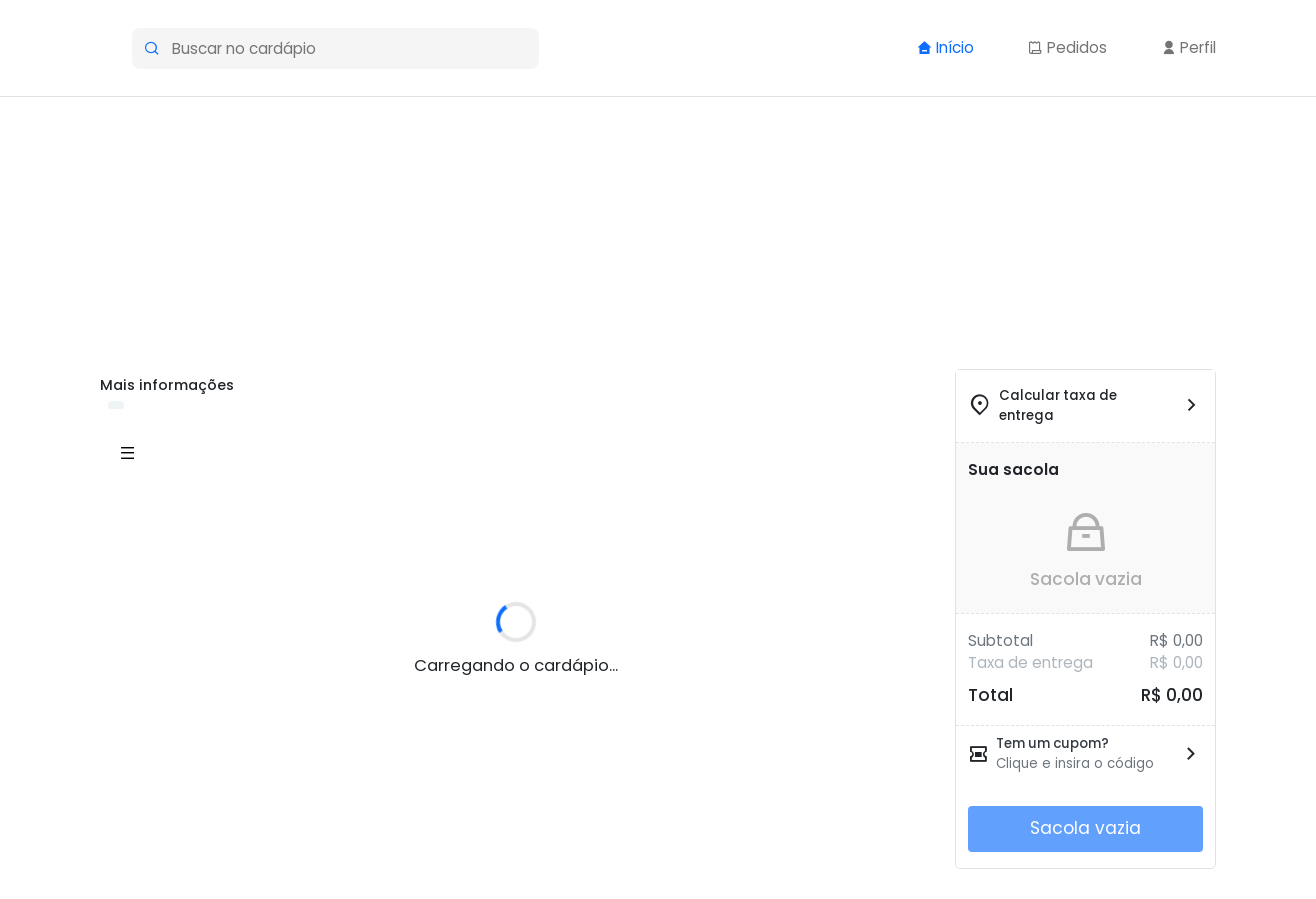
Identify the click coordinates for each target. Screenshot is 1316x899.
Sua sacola (1013, 469)
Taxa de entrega (1030, 662)
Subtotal (1000, 640)
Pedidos (1067, 47)
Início (945, 47)
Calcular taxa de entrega (1058, 405)
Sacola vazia (1086, 579)
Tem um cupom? (1052, 743)
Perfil (1188, 47)
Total (990, 695)
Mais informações (167, 385)
